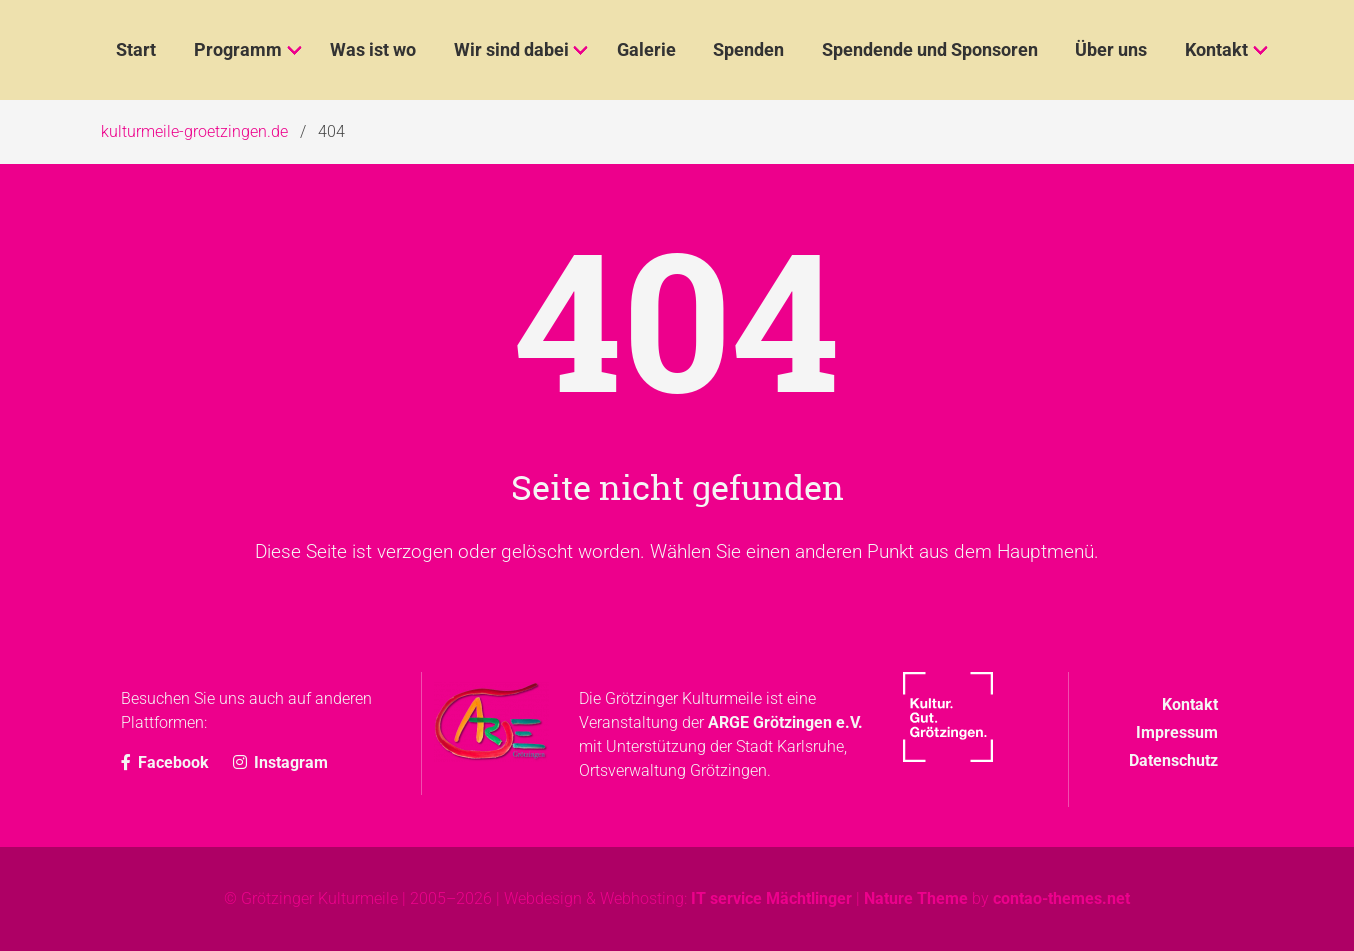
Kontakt (1190, 704)
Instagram (280, 762)
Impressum (1177, 732)
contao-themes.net (1061, 898)
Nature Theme (916, 898)
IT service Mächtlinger (771, 898)
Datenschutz (1173, 760)
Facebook (167, 762)
